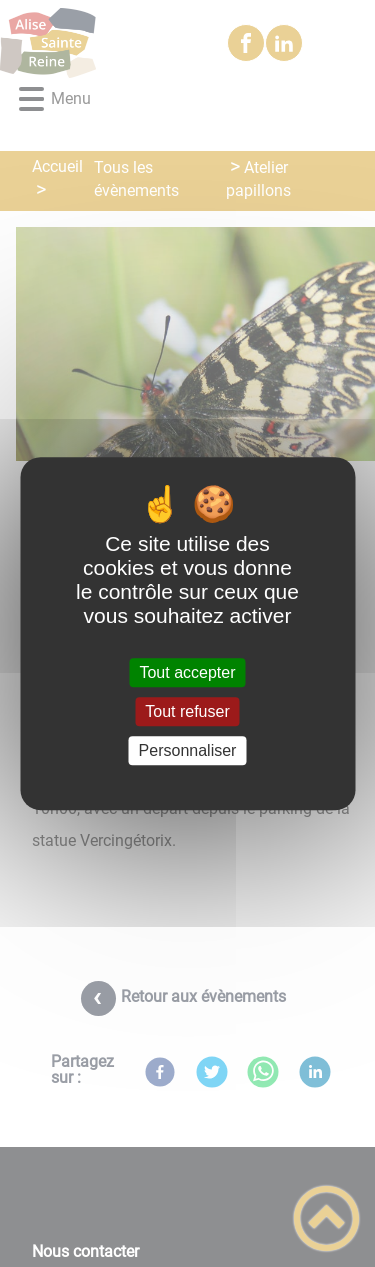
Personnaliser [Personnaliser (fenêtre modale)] (188, 750)
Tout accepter (187, 672)
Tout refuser (187, 711)
